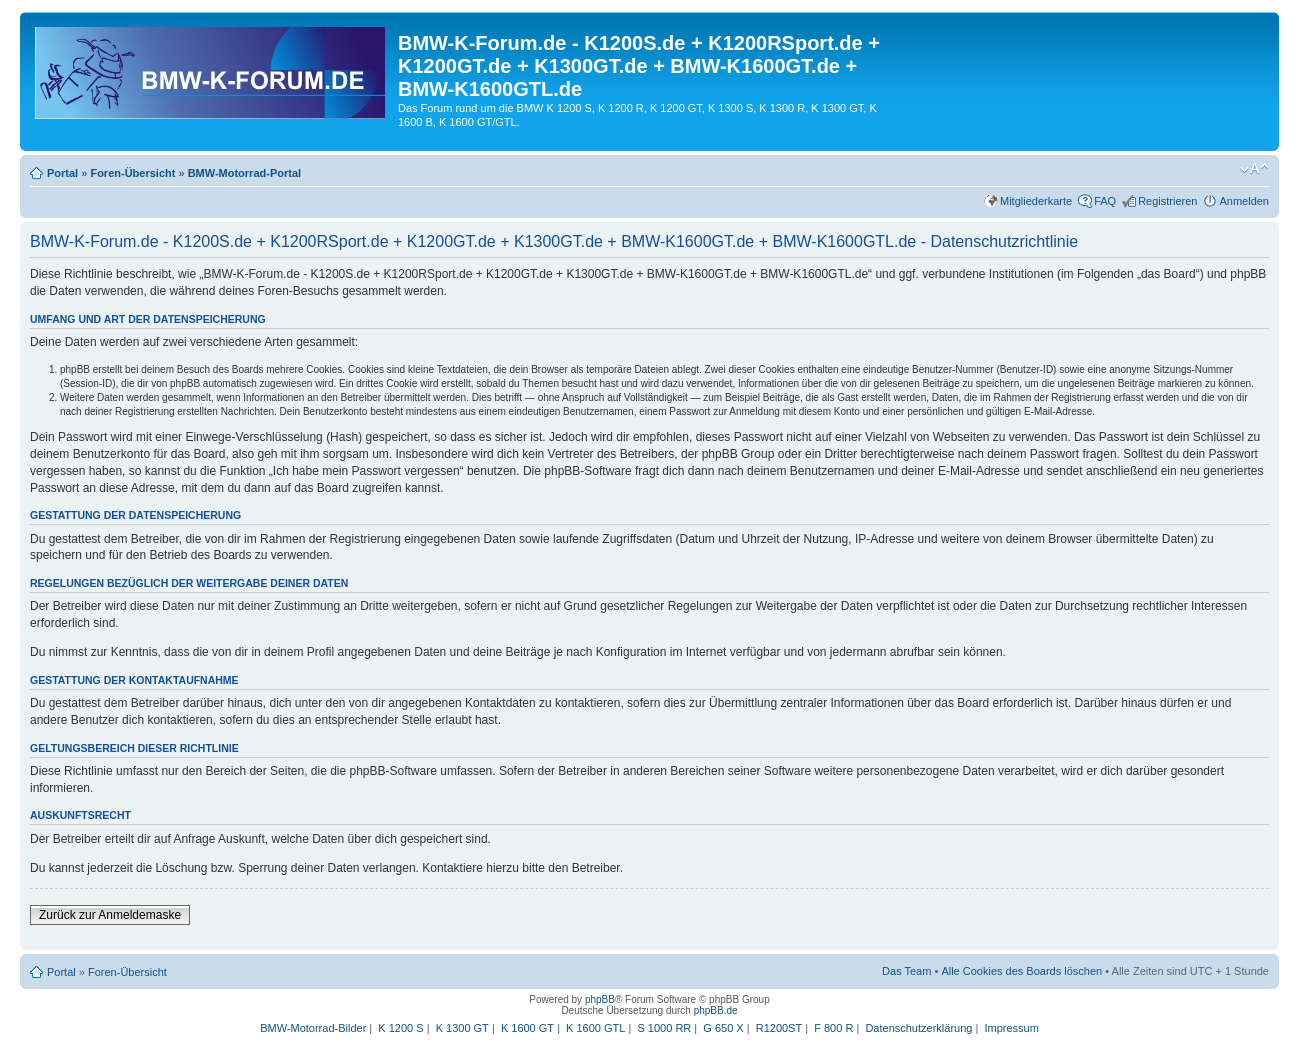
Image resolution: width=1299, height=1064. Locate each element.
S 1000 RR (664, 1028)
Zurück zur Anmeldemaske (110, 915)
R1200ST (779, 1028)
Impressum (1011, 1028)
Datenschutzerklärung (918, 1028)
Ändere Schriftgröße (1254, 169)
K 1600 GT (527, 1028)
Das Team (906, 971)
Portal (62, 173)
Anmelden (1244, 201)
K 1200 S (400, 1028)
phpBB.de (716, 1010)
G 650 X (723, 1028)
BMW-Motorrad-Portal (244, 173)
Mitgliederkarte (1036, 201)
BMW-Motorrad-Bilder (313, 1028)
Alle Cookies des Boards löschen (1021, 971)
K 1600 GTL (595, 1028)
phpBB (600, 999)
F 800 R (833, 1028)
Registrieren (1167, 201)
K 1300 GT (462, 1028)
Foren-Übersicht (132, 173)
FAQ (1105, 201)
